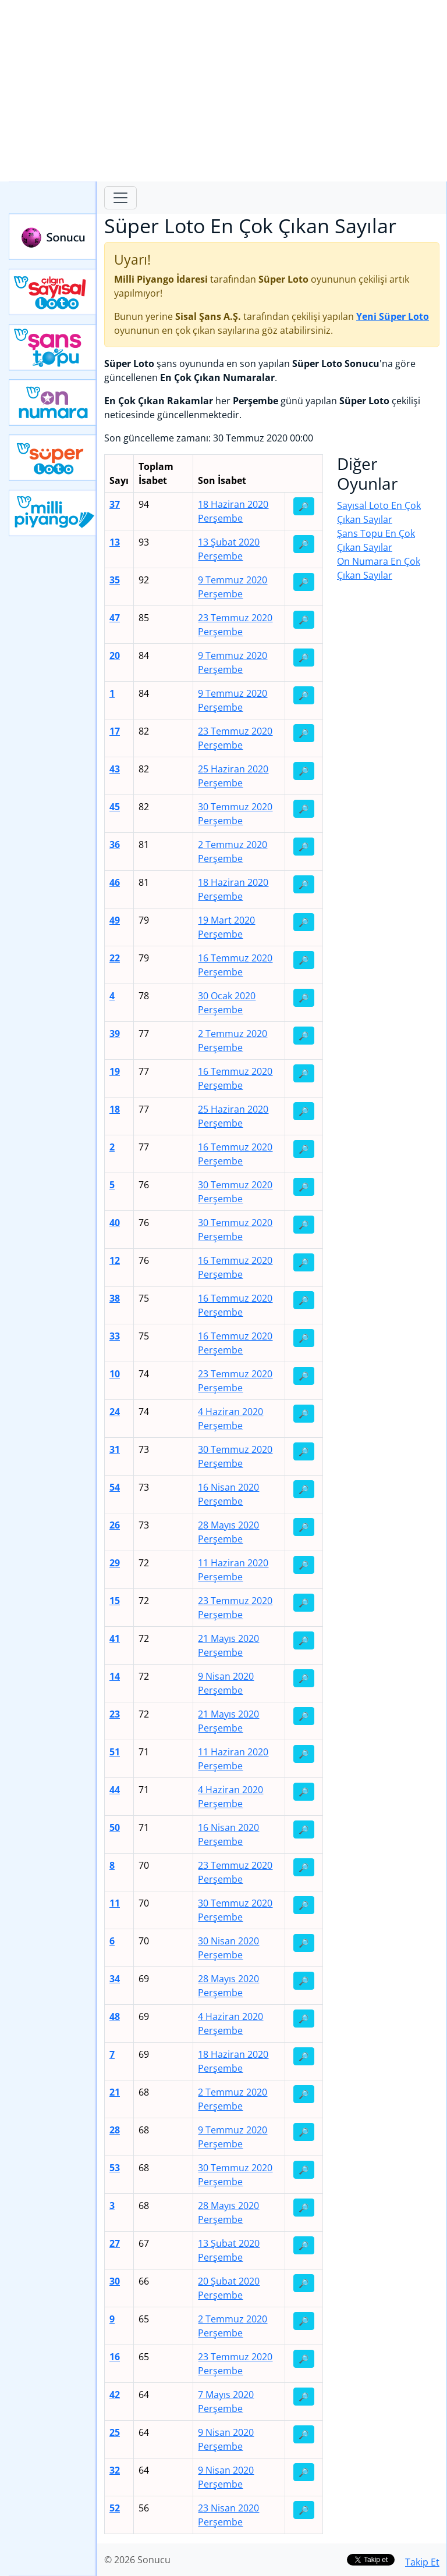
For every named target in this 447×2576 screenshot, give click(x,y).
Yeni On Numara (53, 402)
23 (114, 1714)
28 (114, 2129)
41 (114, 1638)
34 (114, 1978)
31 (114, 1449)
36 (114, 844)
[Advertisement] (223, 90)
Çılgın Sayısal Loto (53, 292)
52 (114, 2508)
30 (114, 2281)
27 (114, 2243)
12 (114, 1260)
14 (114, 1676)
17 (114, 731)
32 (114, 2470)
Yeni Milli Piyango (53, 513)
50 (114, 1827)
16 (114, 2356)
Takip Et (422, 2562)
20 (114, 655)
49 (114, 920)
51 (114, 1751)
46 (114, 882)
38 (114, 1298)
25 (114, 2432)
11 (114, 1903)
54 (114, 1487)
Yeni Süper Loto (53, 457)
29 (114, 1562)
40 (114, 1222)
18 (114, 1109)
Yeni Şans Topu (53, 347)
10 (114, 1373)
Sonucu (53, 236)
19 (114, 1071)
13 (114, 542)
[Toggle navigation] (120, 197)
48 (114, 2016)
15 (114, 1600)
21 (114, 2092)
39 (114, 1033)
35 (114, 579)
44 (114, 1789)
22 (114, 958)
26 (114, 1525)
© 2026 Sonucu (137, 2559)
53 (114, 2167)
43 (114, 769)
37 (114, 504)
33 (114, 1336)
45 (114, 806)
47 (114, 617)
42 (114, 2394)
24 (114, 1411)
